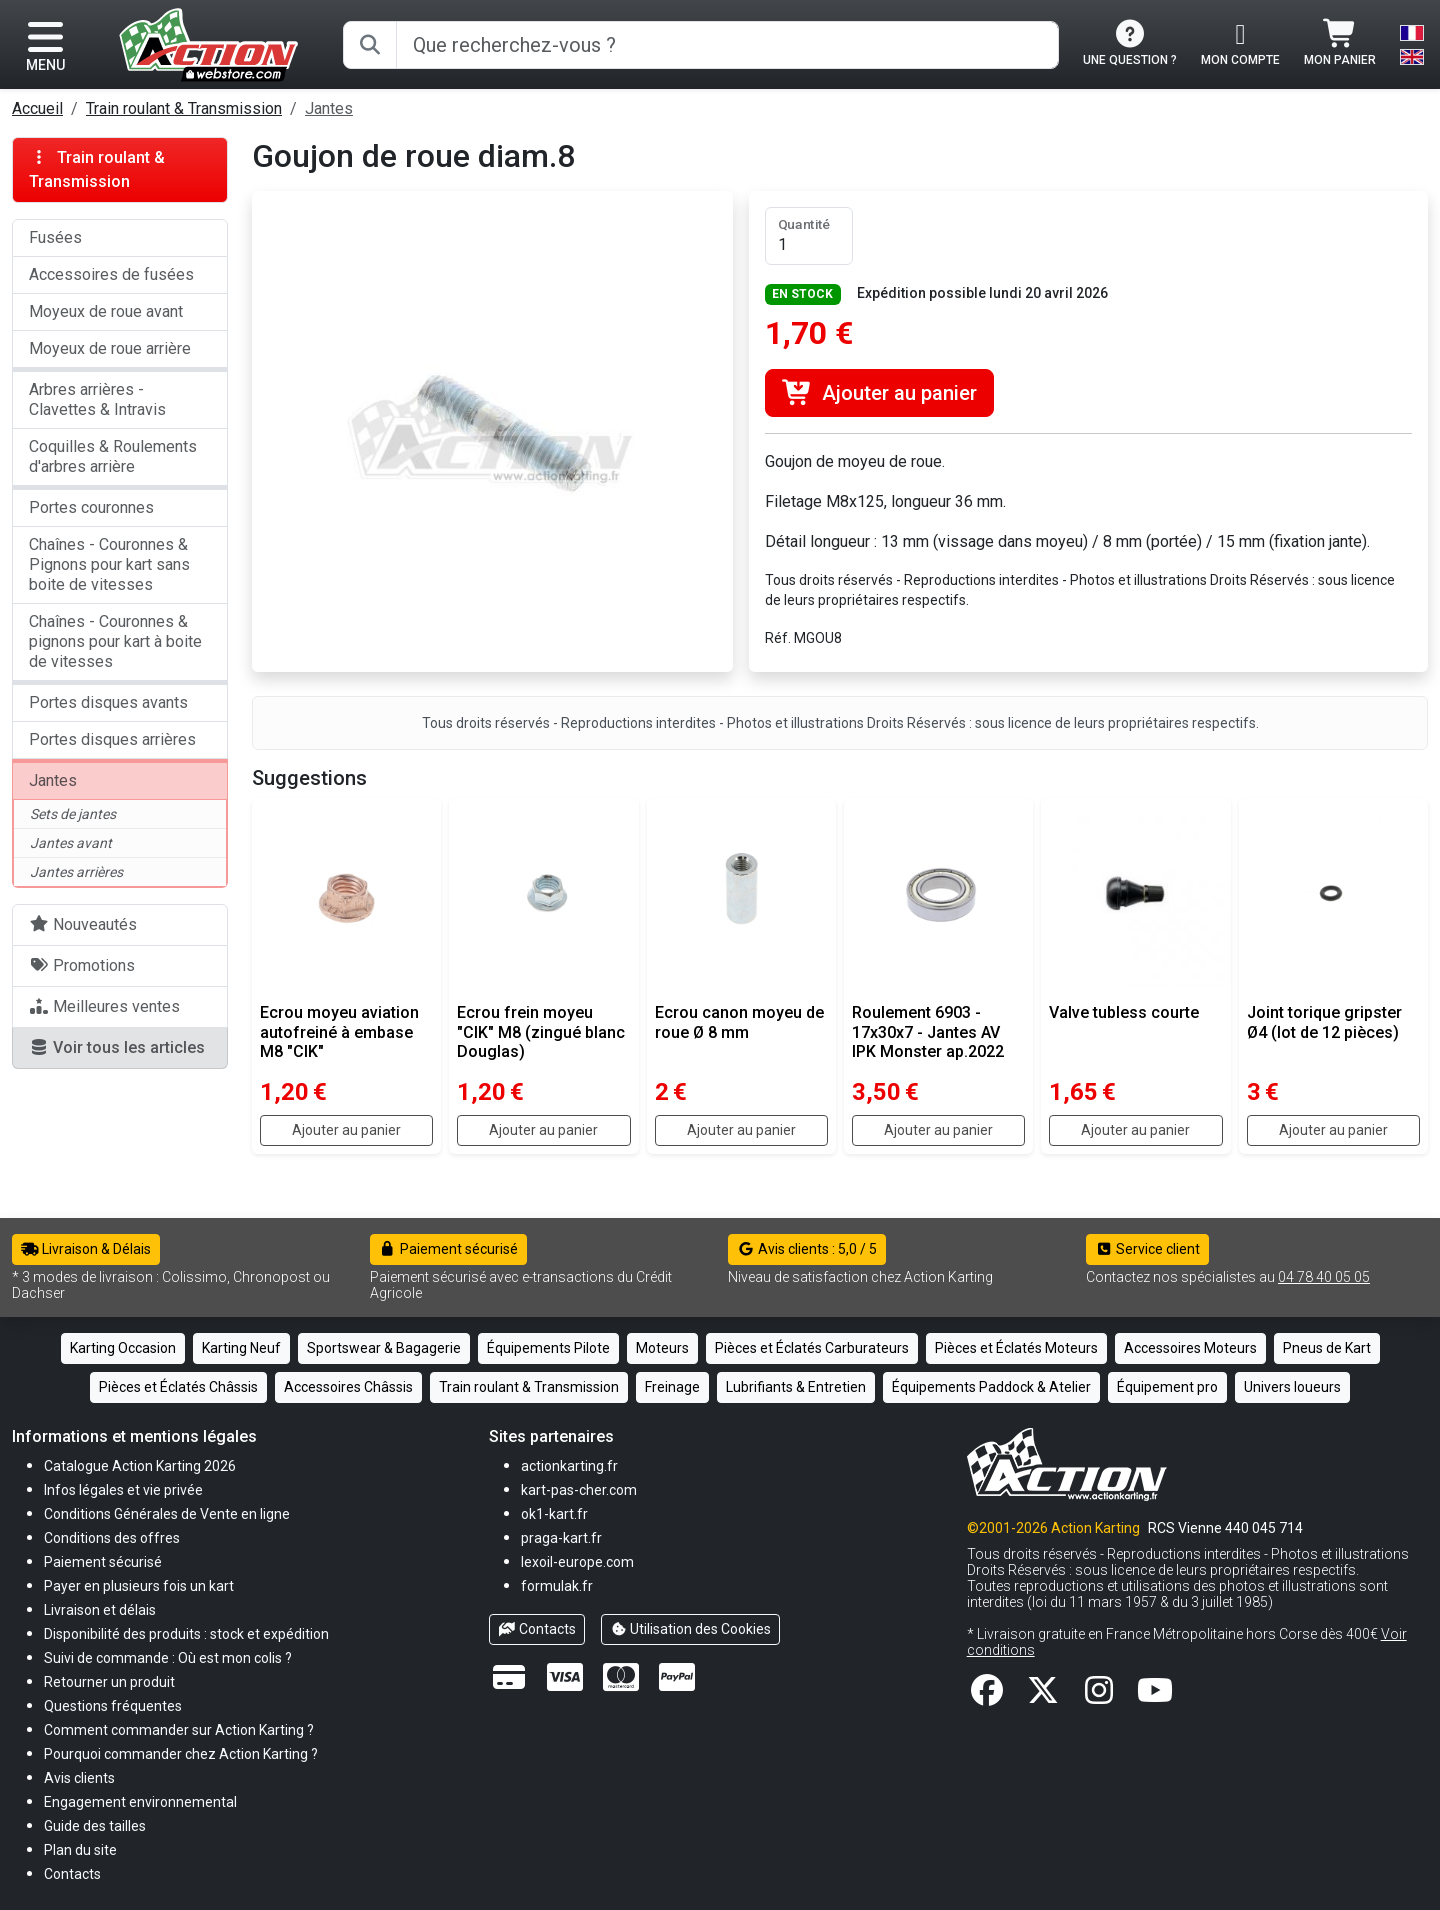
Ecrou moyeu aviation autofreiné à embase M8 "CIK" (339, 1031)
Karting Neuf (241, 1348)
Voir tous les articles (117, 1047)
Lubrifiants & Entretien (796, 1387)
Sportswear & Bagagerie (384, 1348)
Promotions (82, 965)
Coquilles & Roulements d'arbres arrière (113, 456)
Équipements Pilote (548, 1348)
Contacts (537, 1629)
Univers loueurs (1292, 1387)
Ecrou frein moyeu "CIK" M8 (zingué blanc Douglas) (541, 1031)
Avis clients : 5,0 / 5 (807, 1249)
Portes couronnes (91, 507)
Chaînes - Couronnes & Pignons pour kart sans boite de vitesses (109, 564)
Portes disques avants (108, 702)
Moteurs (662, 1348)
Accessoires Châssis (348, 1387)
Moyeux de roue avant (106, 311)
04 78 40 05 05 (1324, 1277)
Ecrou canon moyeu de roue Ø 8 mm (739, 1022)
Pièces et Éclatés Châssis (178, 1387)
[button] (95, 1825)
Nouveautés (83, 924)
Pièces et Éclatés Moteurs (1016, 1348)
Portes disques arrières (112, 739)
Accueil (37, 108)
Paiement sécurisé (448, 1249)
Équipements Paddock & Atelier (991, 1387)
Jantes (329, 108)
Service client (1147, 1249)
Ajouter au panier (879, 393)
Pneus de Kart (1327, 1348)
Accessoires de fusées (111, 274)
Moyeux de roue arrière (110, 348)
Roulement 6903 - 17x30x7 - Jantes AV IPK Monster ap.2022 (928, 1031)
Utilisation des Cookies (691, 1629)
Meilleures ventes (104, 1006)
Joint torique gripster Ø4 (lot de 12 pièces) (1324, 1022)
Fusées (55, 237)
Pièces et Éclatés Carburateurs (812, 1348)
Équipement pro (1167, 1387)
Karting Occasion (123, 1348)
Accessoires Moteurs (1190, 1348)
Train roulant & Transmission (184, 108)
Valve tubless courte (1124, 1012)
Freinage (672, 1387)
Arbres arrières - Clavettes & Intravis (97, 399)
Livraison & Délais (86, 1249)
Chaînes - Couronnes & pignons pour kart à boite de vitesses (115, 641)
